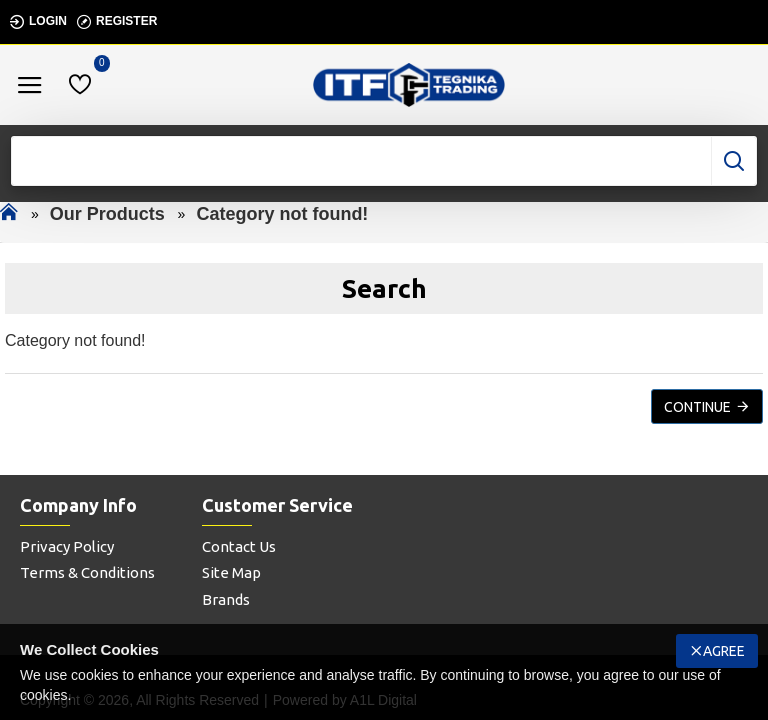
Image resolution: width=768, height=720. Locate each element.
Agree (724, 651)
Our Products (107, 214)
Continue (697, 407)
